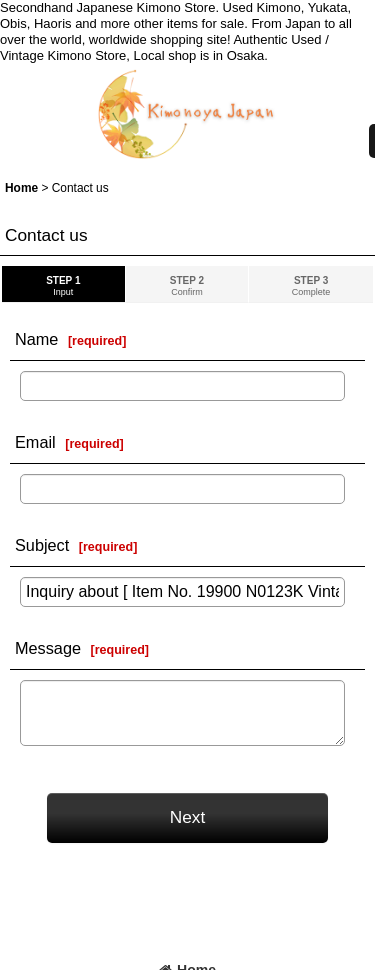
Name (36, 339)
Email (35, 442)
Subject (42, 545)
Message (48, 648)
